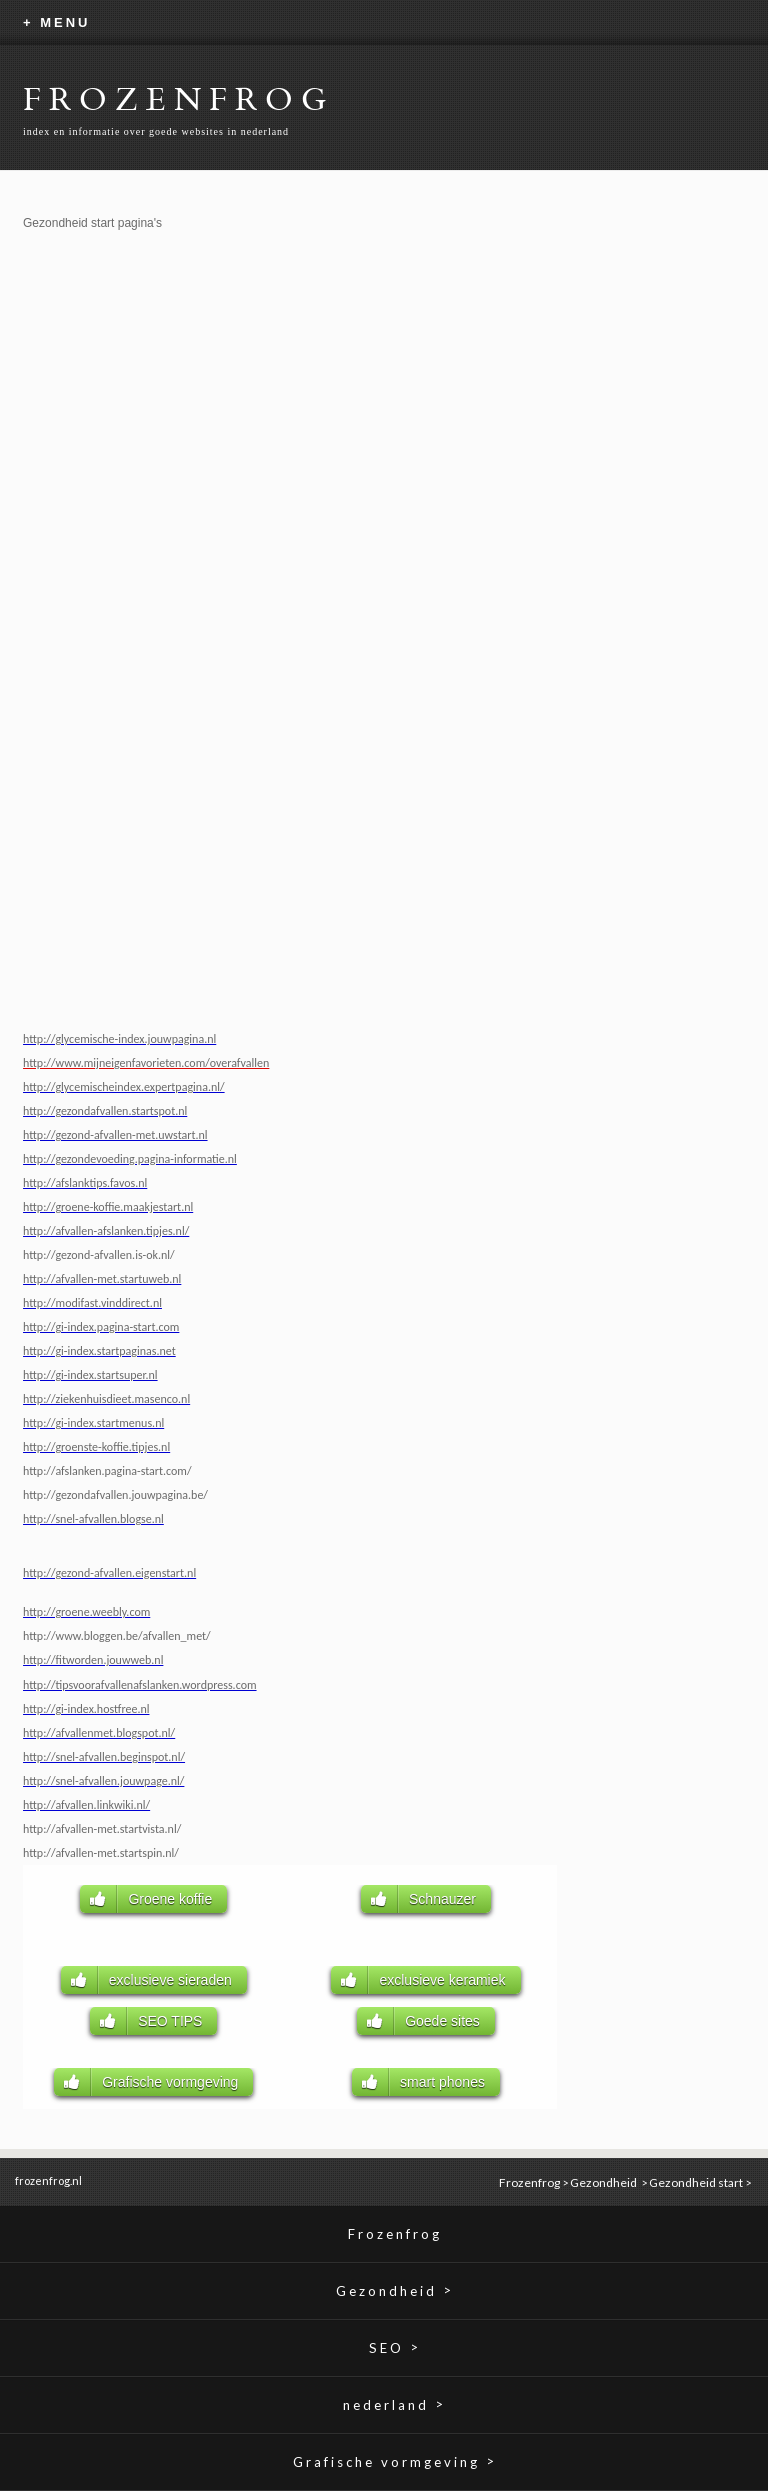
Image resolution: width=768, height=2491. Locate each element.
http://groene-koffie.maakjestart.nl (108, 1207)
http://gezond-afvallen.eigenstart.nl (109, 1573)
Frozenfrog (529, 2182)
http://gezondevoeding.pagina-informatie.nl (130, 1159)
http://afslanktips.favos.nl (85, 1183)
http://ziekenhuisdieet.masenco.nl (106, 1399)
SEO (395, 2347)
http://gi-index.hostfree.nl (86, 1709)
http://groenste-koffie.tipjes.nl (96, 1447)
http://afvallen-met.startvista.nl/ (102, 1829)
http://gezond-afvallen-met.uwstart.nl (115, 1135)
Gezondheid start (696, 2182)
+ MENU (56, 22)
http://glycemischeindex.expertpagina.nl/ (124, 1087)
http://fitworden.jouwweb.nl (93, 1660)
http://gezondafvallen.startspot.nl (105, 1111)
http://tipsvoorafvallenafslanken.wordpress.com (140, 1685)
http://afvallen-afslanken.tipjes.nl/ (106, 1231)
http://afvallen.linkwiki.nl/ (86, 1805)
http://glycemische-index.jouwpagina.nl (119, 1039)
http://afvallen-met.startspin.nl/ (101, 1853)
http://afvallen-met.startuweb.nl (102, 1279)
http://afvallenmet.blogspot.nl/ (99, 1733)
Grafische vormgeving (395, 2461)
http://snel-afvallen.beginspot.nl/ (104, 1757)
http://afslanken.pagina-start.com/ (107, 1471)
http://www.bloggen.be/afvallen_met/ (117, 1636)
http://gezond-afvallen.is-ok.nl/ (99, 1255)
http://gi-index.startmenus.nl (93, 1423)
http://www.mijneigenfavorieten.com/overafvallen (146, 1063)
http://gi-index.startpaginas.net (99, 1351)
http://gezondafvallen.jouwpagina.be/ (115, 1495)
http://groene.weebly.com (86, 1612)
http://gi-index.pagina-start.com (101, 1327)
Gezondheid (604, 2182)
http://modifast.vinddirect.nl (92, 1303)
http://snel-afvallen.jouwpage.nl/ (103, 1781)
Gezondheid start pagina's (92, 223)
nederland (394, 2404)
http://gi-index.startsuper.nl (90, 1375)
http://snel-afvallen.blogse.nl (93, 1519)
